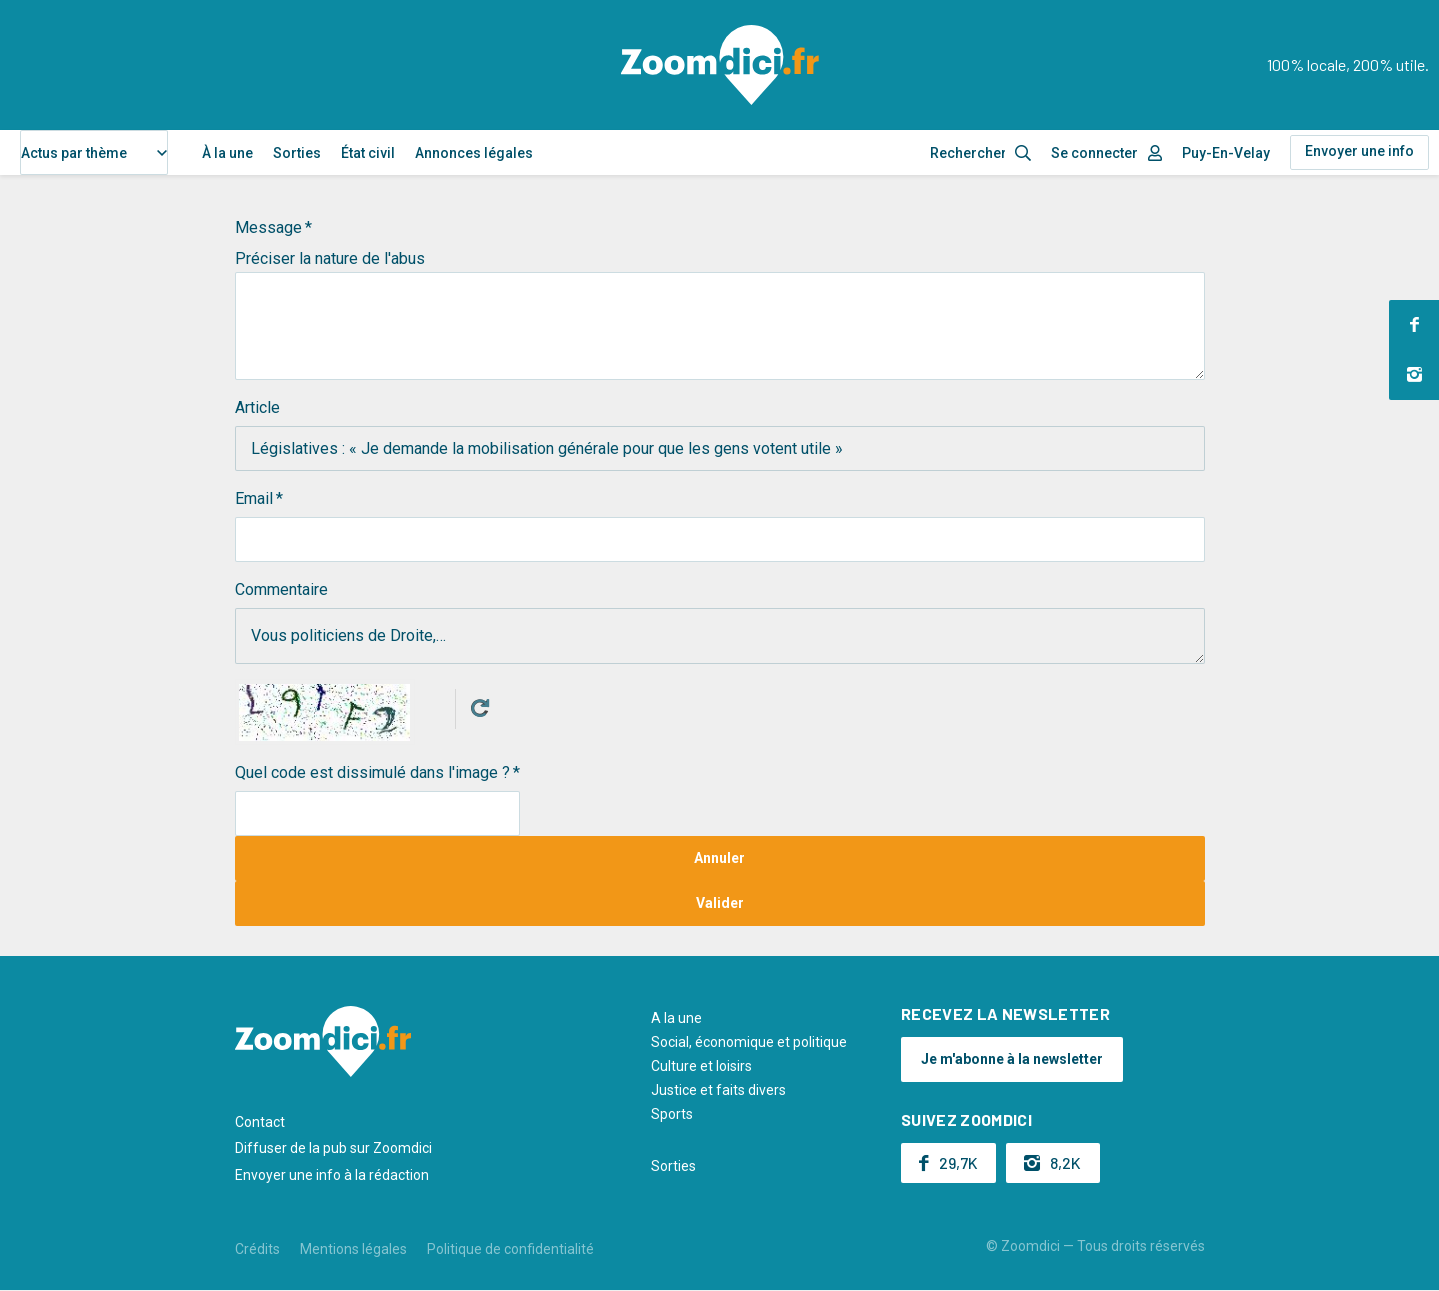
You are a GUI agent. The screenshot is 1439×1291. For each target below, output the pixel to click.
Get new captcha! (480, 708)
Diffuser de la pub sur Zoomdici (333, 1148)
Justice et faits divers (718, 1090)
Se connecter (1094, 153)
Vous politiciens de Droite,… (720, 636)
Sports (672, 1114)
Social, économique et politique (749, 1042)
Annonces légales (474, 153)
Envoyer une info (1359, 151)
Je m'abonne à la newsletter (1012, 1059)
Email (254, 498)
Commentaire (281, 589)
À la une (227, 153)
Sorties (297, 153)
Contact (260, 1122)
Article (257, 407)
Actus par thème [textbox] (74, 153)
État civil (368, 153)
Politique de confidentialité (510, 1249)
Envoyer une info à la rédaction (332, 1175)
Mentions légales (353, 1249)
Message (268, 227)
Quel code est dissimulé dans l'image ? (372, 772)
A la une (676, 1018)
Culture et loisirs (701, 1066)
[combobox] (94, 152)
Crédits (257, 1249)
